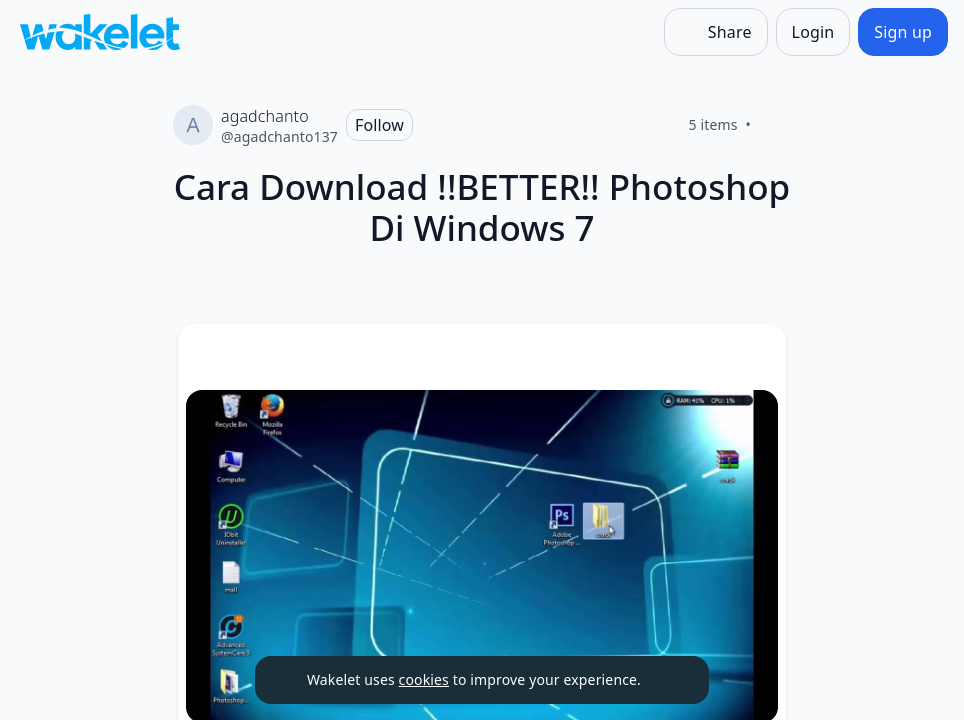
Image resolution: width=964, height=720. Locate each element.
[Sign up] (903, 32)
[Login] (813, 32)
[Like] (775, 125)
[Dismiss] (669, 680)
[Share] (716, 32)
